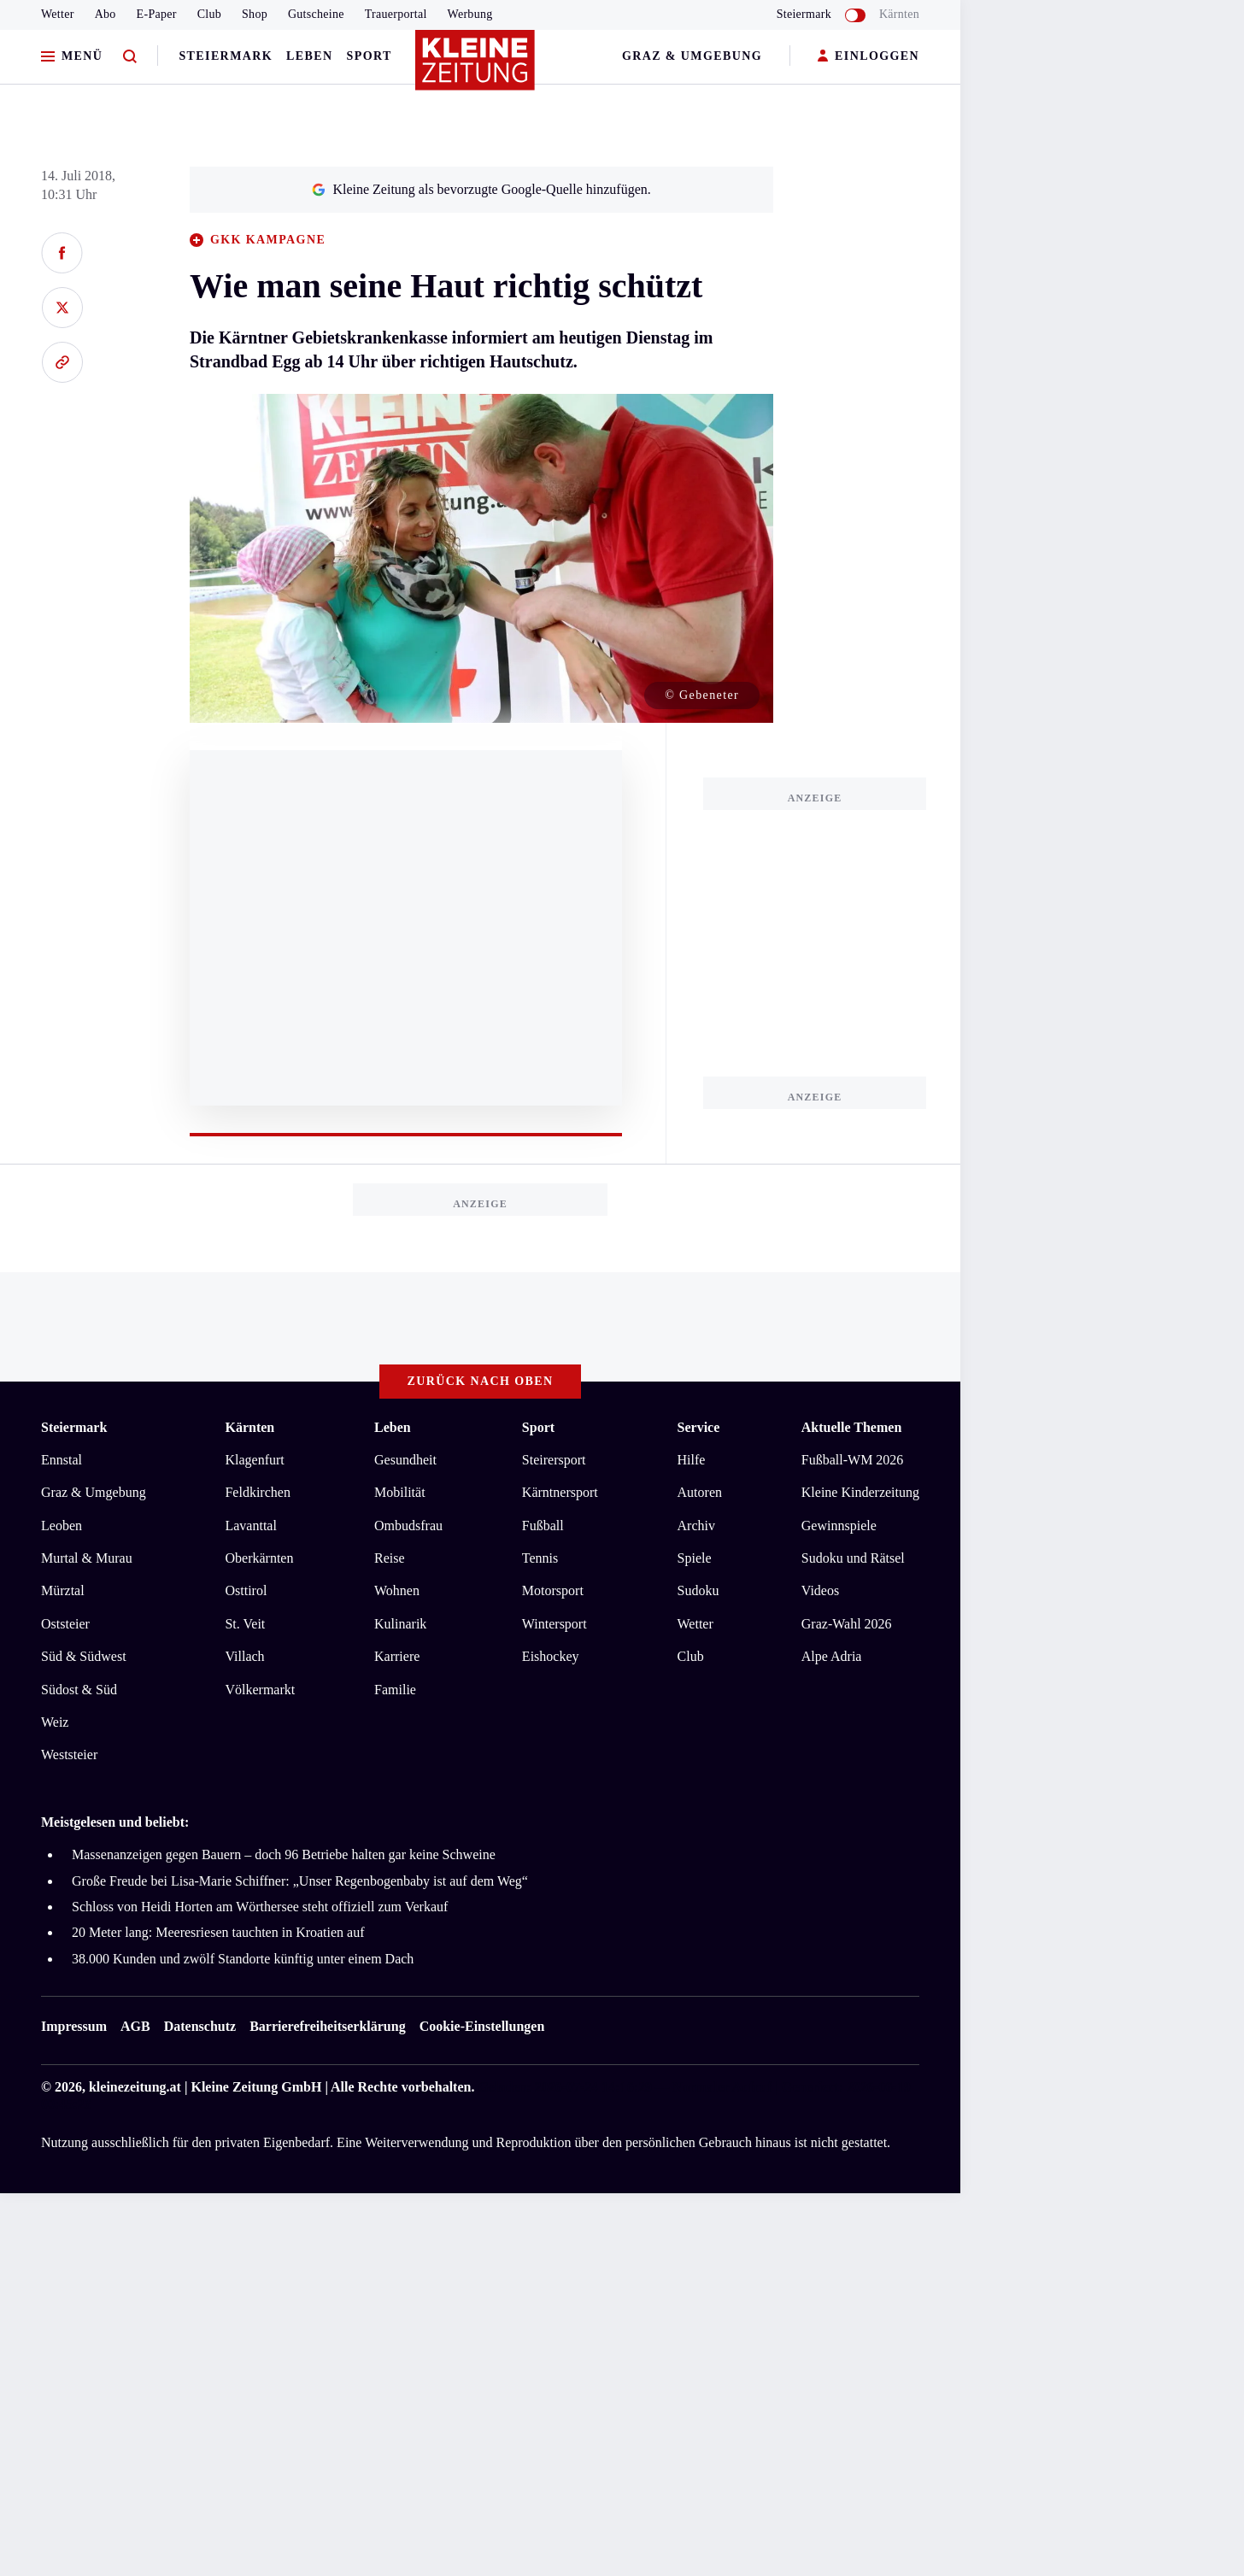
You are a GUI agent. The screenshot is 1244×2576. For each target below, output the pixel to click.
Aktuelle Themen (851, 1427)
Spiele (695, 1558)
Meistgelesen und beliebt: (115, 1822)
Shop (254, 14)
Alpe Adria (831, 1656)
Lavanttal (250, 1525)
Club (209, 14)
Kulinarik (400, 1624)
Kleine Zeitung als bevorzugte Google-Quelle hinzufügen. (481, 189)
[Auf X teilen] (62, 307)
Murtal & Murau (86, 1558)
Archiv (696, 1525)
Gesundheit (405, 1459)
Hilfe (692, 1459)
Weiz (54, 1722)
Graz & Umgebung (692, 56)
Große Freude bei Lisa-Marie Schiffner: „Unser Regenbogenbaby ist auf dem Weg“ (300, 1881)
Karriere (397, 1656)
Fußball (543, 1525)
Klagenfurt (254, 1459)
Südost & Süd (79, 1689)
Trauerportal (396, 14)
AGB (135, 2026)
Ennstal (61, 1459)
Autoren (700, 1492)
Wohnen (397, 1590)
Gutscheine (316, 14)
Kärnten (899, 14)
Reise (389, 1558)
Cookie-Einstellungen (482, 2026)
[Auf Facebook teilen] (62, 252)
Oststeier (65, 1624)
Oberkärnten (259, 1558)
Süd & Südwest (83, 1656)
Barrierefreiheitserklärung (327, 2026)
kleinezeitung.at (135, 2087)
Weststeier (69, 1754)
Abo (105, 14)
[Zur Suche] (130, 57)
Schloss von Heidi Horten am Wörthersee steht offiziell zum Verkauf (260, 1906)
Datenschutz (200, 2026)
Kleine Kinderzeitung (860, 1492)
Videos (820, 1590)
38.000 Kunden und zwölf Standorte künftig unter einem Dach (243, 1958)
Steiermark (226, 56)
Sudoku (698, 1590)
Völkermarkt (260, 1689)
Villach (244, 1656)
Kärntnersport (560, 1492)
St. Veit (245, 1624)
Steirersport (554, 1459)
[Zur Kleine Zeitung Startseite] (476, 67)
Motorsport (553, 1590)
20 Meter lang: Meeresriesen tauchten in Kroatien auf (218, 1932)
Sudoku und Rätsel (853, 1558)
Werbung (470, 14)
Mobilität (399, 1492)
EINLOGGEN (868, 56)
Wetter (57, 14)
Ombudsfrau (408, 1525)
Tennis (540, 1558)
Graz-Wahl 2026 (846, 1624)
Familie (395, 1689)
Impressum (74, 2026)
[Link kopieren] (62, 362)
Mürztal (63, 1590)
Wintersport (554, 1624)
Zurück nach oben (481, 1381)
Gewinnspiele (839, 1525)
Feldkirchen (257, 1492)
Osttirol (246, 1590)
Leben (309, 56)
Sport (369, 56)
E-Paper (157, 14)
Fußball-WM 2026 (852, 1459)
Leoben (61, 1525)
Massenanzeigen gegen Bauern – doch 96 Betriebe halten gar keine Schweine (284, 1854)
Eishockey (550, 1656)
